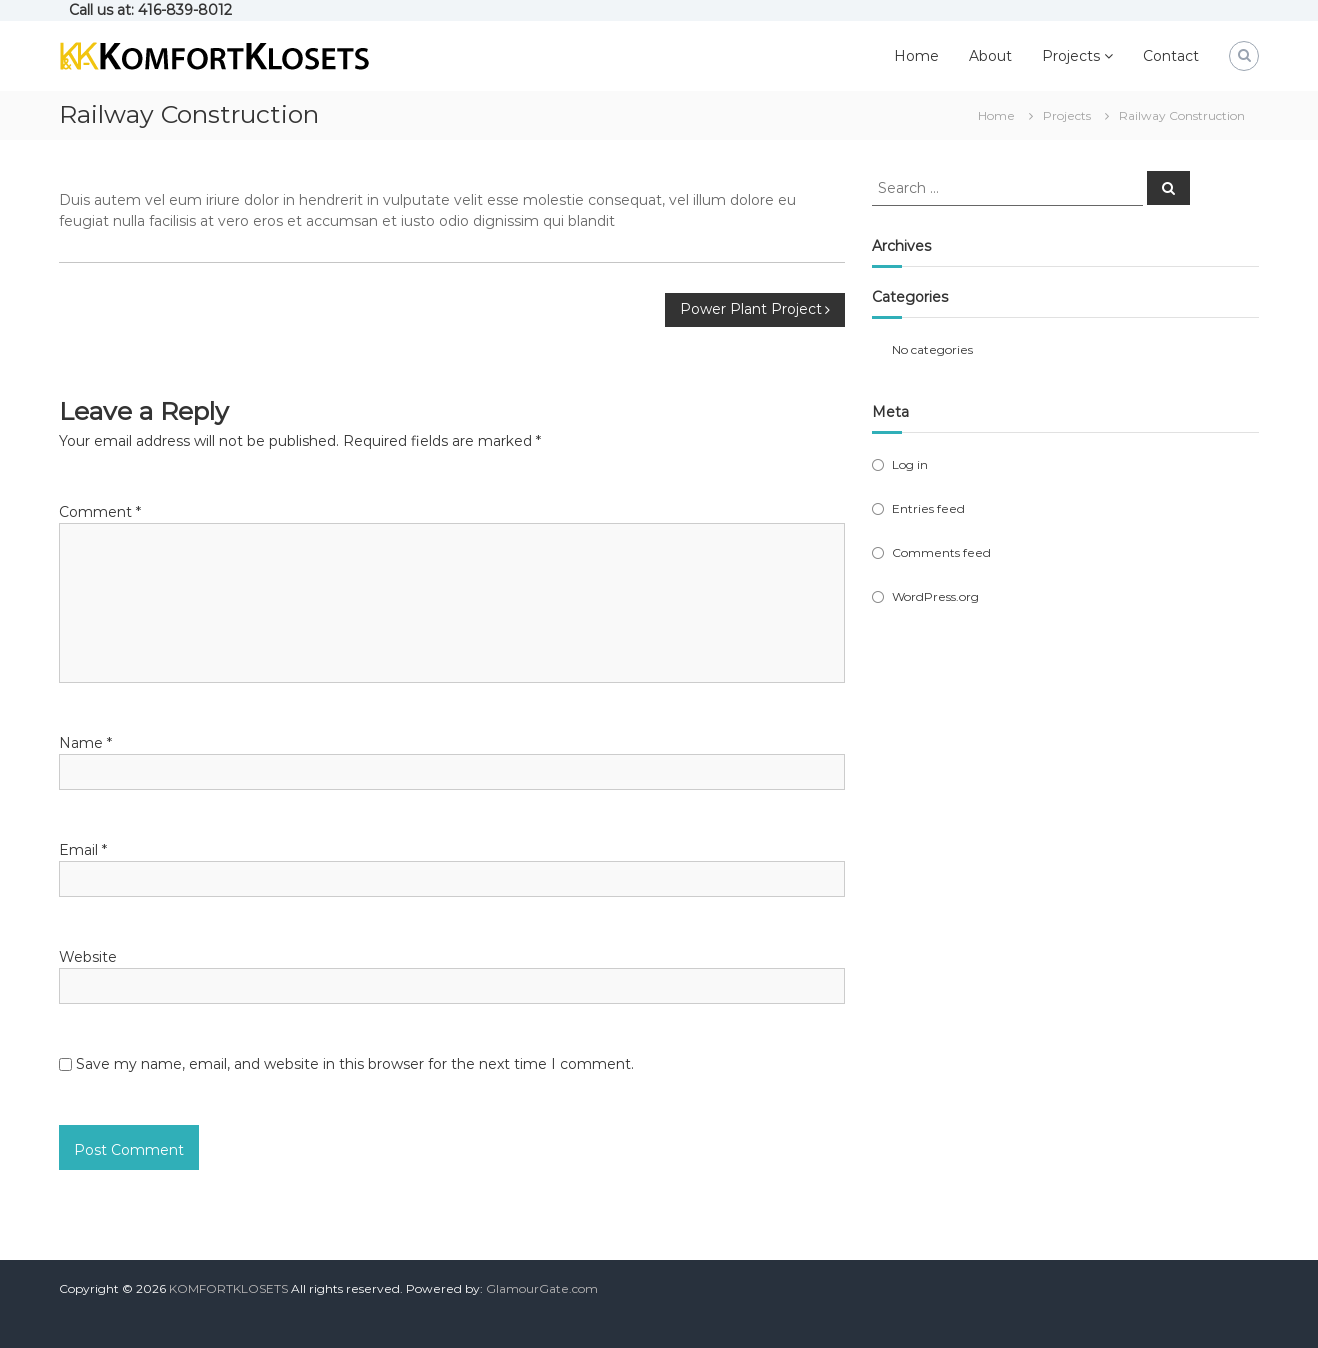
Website (88, 957)
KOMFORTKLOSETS (228, 1288)
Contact (1171, 56)
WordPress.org (935, 596)
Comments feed (941, 552)
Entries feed (928, 508)
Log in (910, 464)
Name (85, 743)
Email (83, 850)
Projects (1071, 56)
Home (916, 56)
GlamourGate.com (542, 1288)
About (990, 56)
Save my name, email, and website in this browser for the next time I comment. (355, 1064)
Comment (100, 512)
